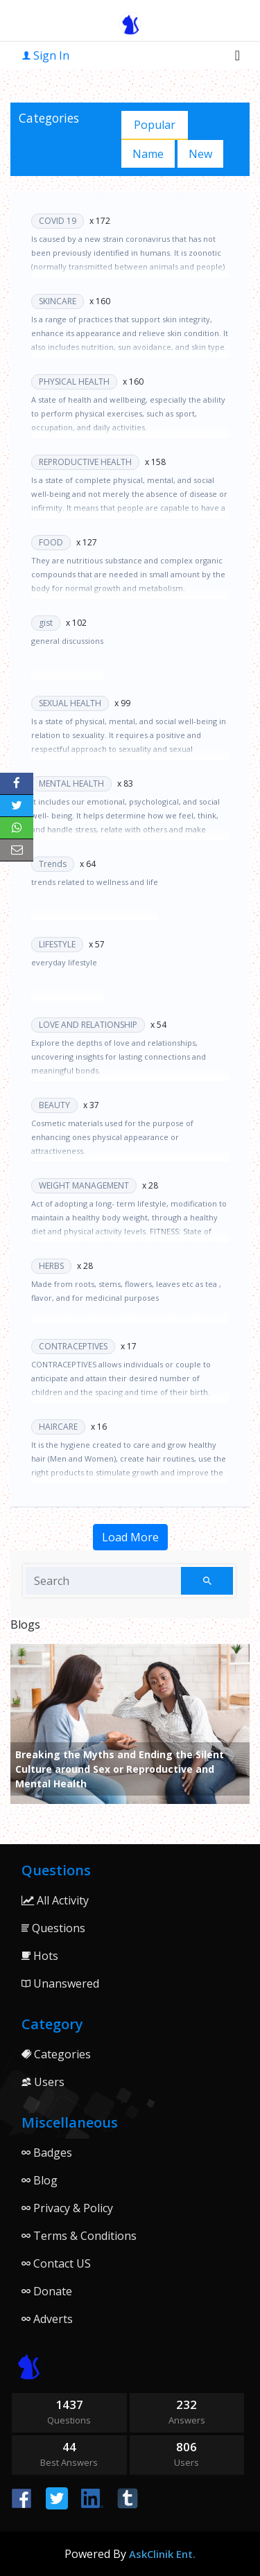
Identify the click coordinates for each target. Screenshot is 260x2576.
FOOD (51, 542)
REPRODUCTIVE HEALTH (85, 462)
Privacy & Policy (67, 2208)
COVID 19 (57, 221)
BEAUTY (54, 1105)
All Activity (55, 1900)
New (200, 153)
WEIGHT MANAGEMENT (84, 1185)
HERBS (51, 1266)
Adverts (47, 2319)
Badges (46, 2152)
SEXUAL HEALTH (70, 703)
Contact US (56, 2263)
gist (46, 623)
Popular (154, 124)
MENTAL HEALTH (71, 783)
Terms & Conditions (79, 2235)
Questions (53, 1928)
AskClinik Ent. (162, 2554)
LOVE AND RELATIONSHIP (88, 1025)
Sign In (45, 55)
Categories (56, 2054)
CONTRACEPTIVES (73, 1346)
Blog (39, 2180)
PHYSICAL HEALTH (74, 381)
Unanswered (60, 1983)
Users (42, 2081)
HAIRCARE (58, 1426)
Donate (46, 2291)
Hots (39, 1955)
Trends (53, 864)
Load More (130, 1537)
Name (148, 153)
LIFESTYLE (57, 944)
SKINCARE (57, 301)
